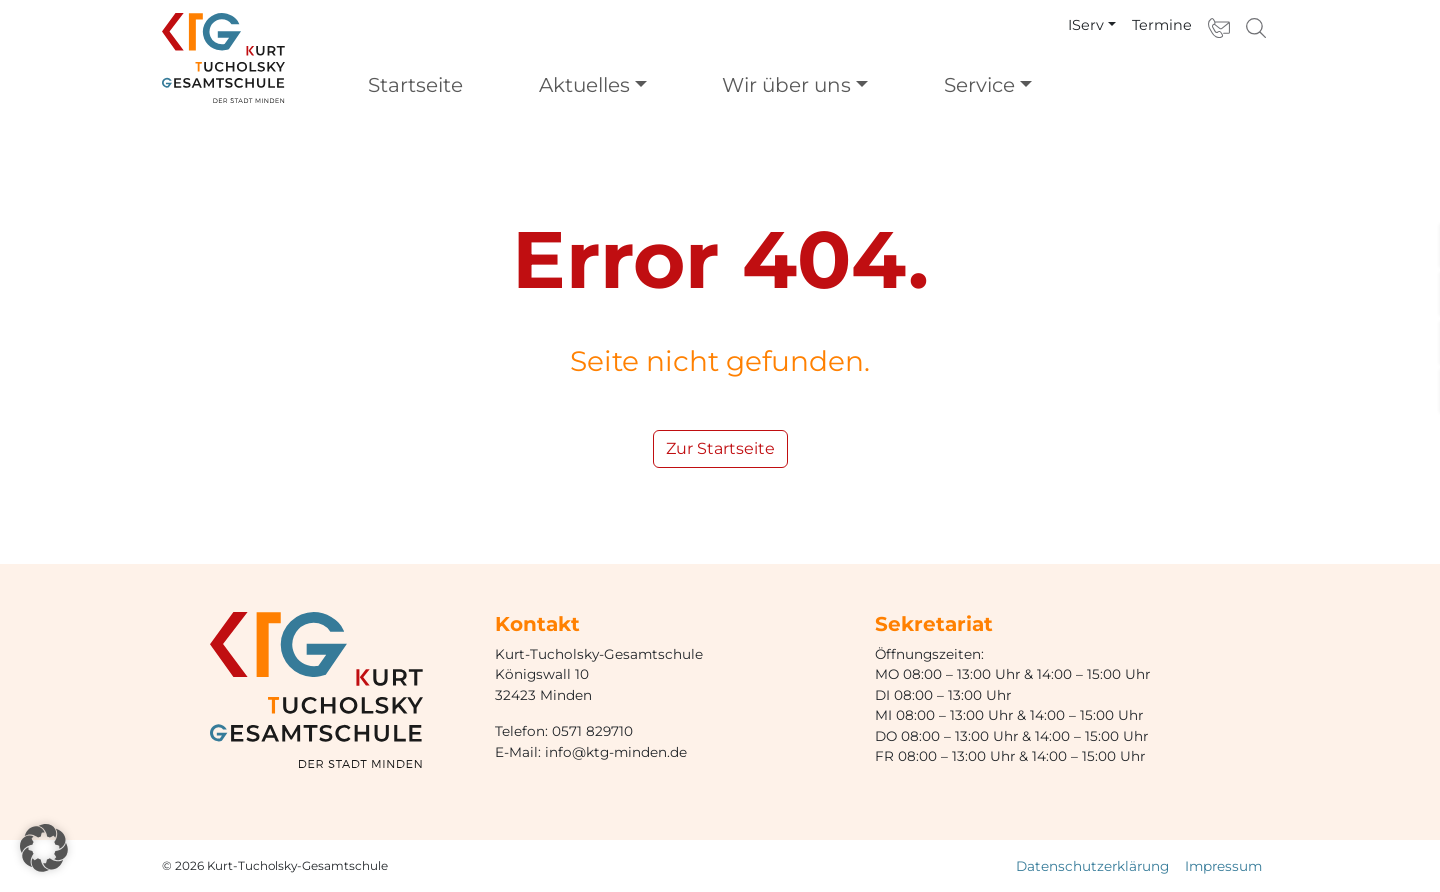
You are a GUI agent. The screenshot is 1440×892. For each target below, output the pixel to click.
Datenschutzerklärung (1092, 866)
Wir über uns (786, 85)
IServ (1086, 25)
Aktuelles (584, 85)
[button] (44, 848)
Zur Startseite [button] (720, 448)
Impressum (1223, 866)
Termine (1162, 25)
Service (979, 85)
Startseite (415, 85)
